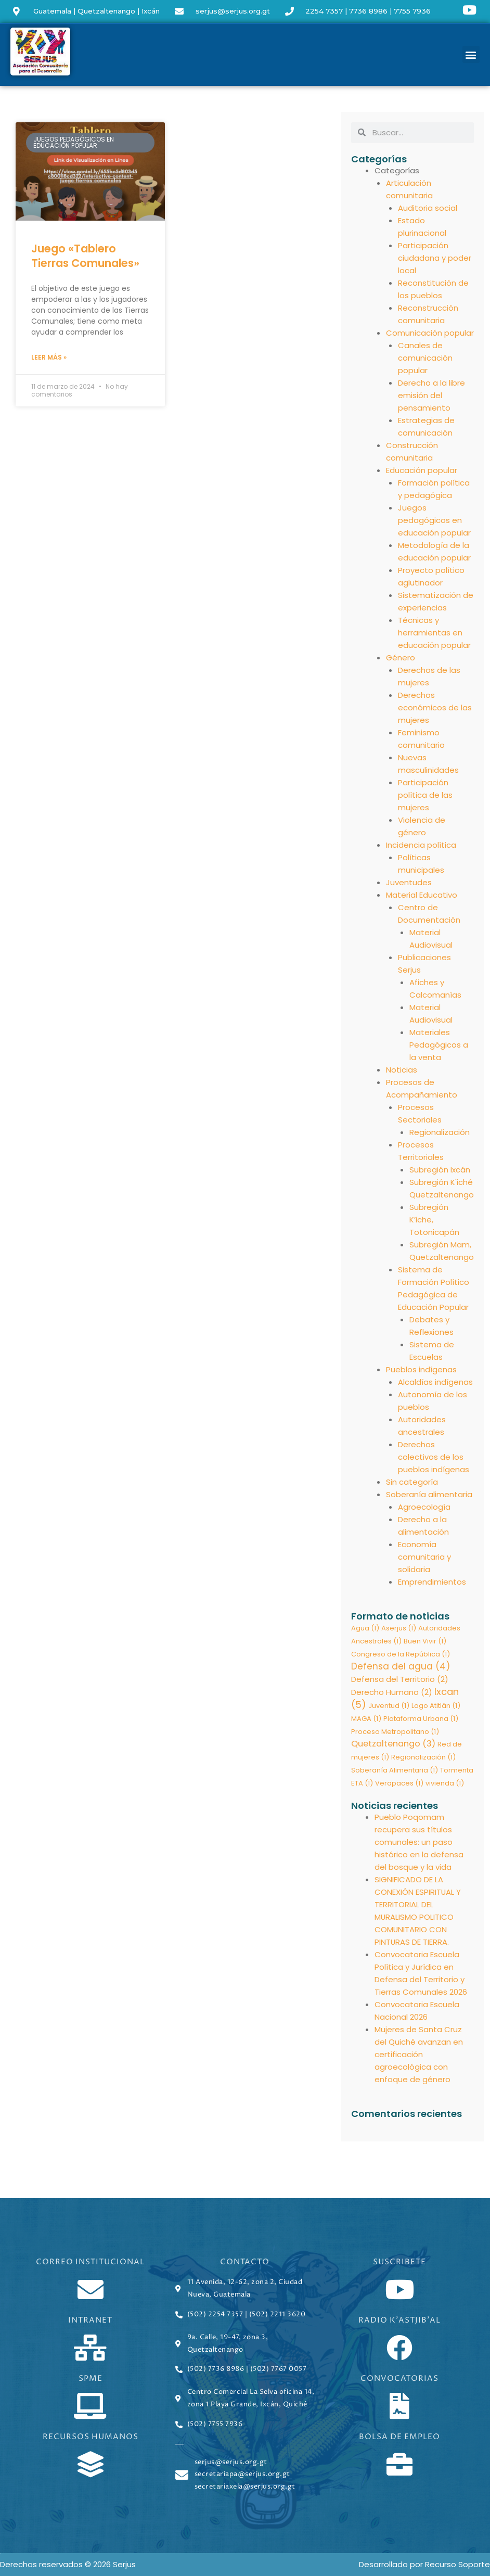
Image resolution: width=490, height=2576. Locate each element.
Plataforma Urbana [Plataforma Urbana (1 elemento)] (420, 1719)
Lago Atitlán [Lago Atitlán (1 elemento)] (435, 1706)
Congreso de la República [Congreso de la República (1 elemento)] (400, 1654)
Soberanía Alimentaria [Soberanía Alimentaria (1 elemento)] (394, 1771)
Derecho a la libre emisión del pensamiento (431, 395)
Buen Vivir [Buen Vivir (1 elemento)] (425, 1641)
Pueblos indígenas (421, 1369)
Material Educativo (421, 894)
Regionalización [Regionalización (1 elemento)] (423, 1758)
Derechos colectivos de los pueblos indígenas (433, 1457)
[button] (471, 54)
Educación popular (421, 470)
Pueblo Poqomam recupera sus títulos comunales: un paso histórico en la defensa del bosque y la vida (419, 1843)
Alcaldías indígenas (435, 1381)
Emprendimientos (432, 1581)
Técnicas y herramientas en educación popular (434, 633)
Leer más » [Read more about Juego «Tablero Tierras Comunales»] (49, 357)
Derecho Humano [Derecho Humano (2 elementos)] (391, 1692)
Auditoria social (427, 207)
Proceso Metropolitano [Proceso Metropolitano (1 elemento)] (395, 1732)
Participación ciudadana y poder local (434, 258)
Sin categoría (412, 1481)
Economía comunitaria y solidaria (424, 1557)
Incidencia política (421, 844)
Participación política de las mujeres (425, 795)
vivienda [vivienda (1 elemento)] (444, 1784)
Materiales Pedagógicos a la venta (438, 1045)
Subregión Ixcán (439, 1169)
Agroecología (424, 1506)
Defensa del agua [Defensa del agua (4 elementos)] (400, 1667)
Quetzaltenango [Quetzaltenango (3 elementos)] (393, 1745)
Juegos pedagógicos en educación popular (434, 520)
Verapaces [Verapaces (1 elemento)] (399, 1784)
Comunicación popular (430, 332)
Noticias (401, 1069)
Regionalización (439, 1132)
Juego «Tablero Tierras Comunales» (85, 255)
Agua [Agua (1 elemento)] (365, 1628)
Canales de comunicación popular (425, 358)
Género (400, 657)
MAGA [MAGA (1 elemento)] (366, 1719)
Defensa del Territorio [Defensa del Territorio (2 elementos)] (399, 1679)
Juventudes (409, 882)
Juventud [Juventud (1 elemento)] (388, 1706)
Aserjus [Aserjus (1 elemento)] (398, 1628)
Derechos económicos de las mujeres (435, 707)
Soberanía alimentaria (429, 1494)
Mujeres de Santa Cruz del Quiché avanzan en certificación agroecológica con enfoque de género (419, 2055)
